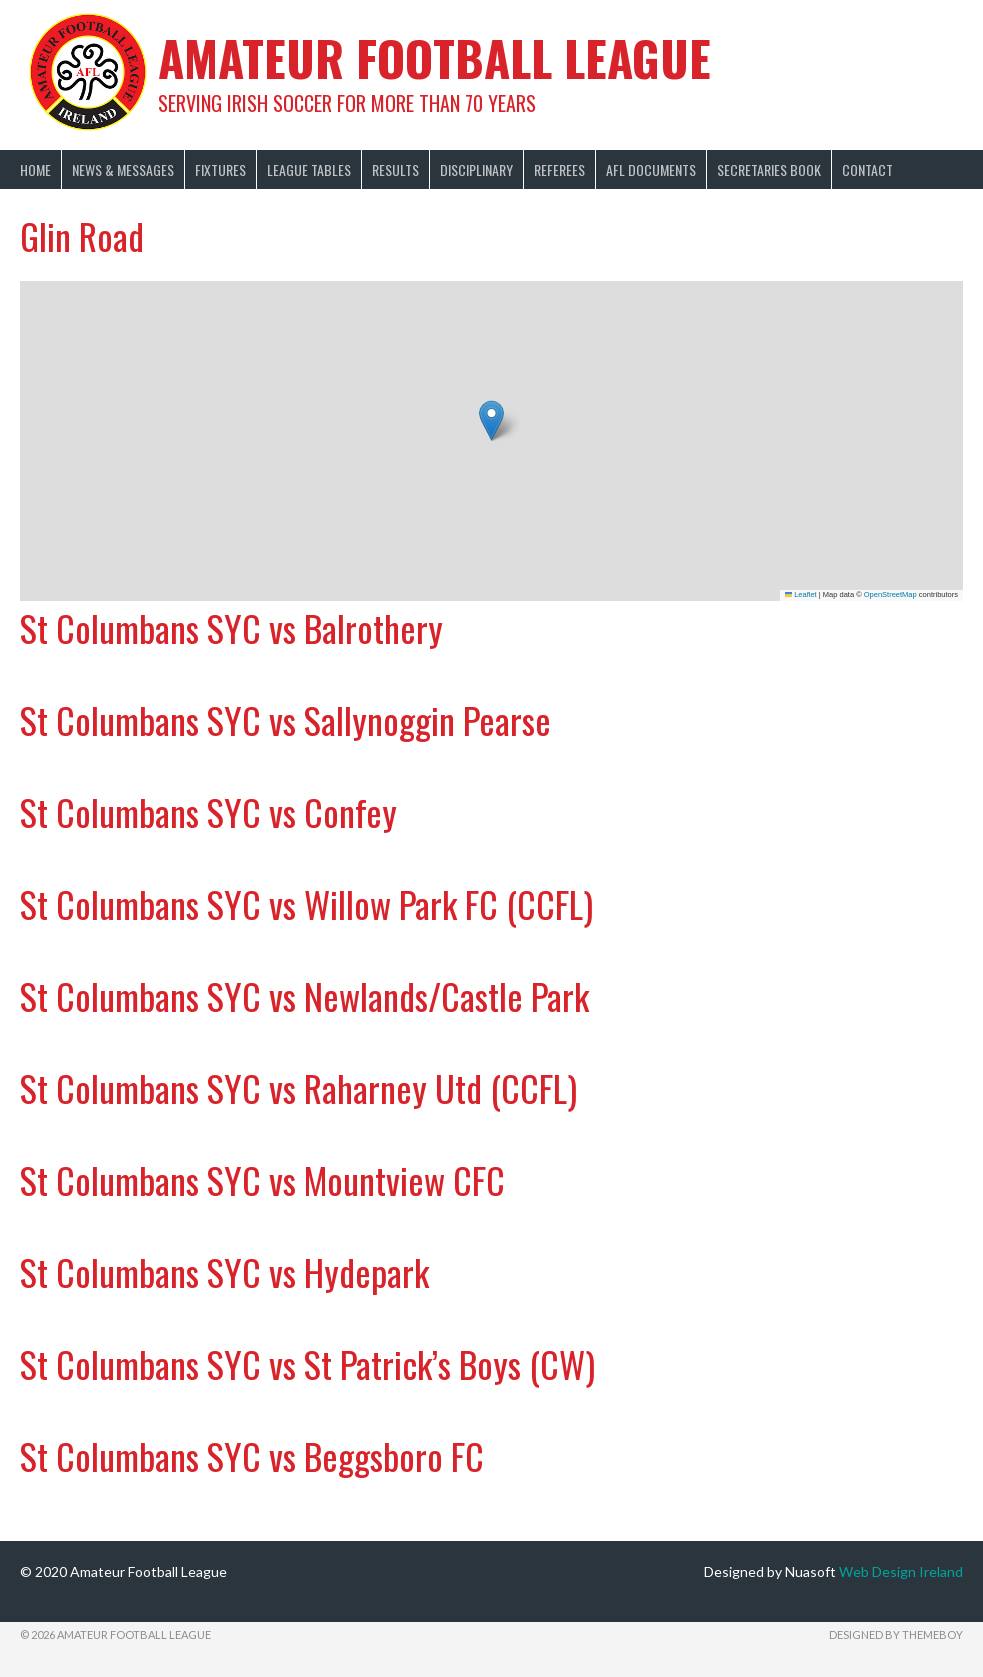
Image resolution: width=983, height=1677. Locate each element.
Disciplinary (476, 169)
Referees (559, 169)
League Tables (309, 169)
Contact (867, 169)
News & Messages (123, 169)
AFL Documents (651, 169)
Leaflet (801, 594)
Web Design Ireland (901, 1571)
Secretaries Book (769, 169)
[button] (491, 420)
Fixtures (220, 169)
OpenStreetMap (890, 594)
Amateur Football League (434, 57)
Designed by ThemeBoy (896, 1634)
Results (395, 169)
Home (35, 169)
